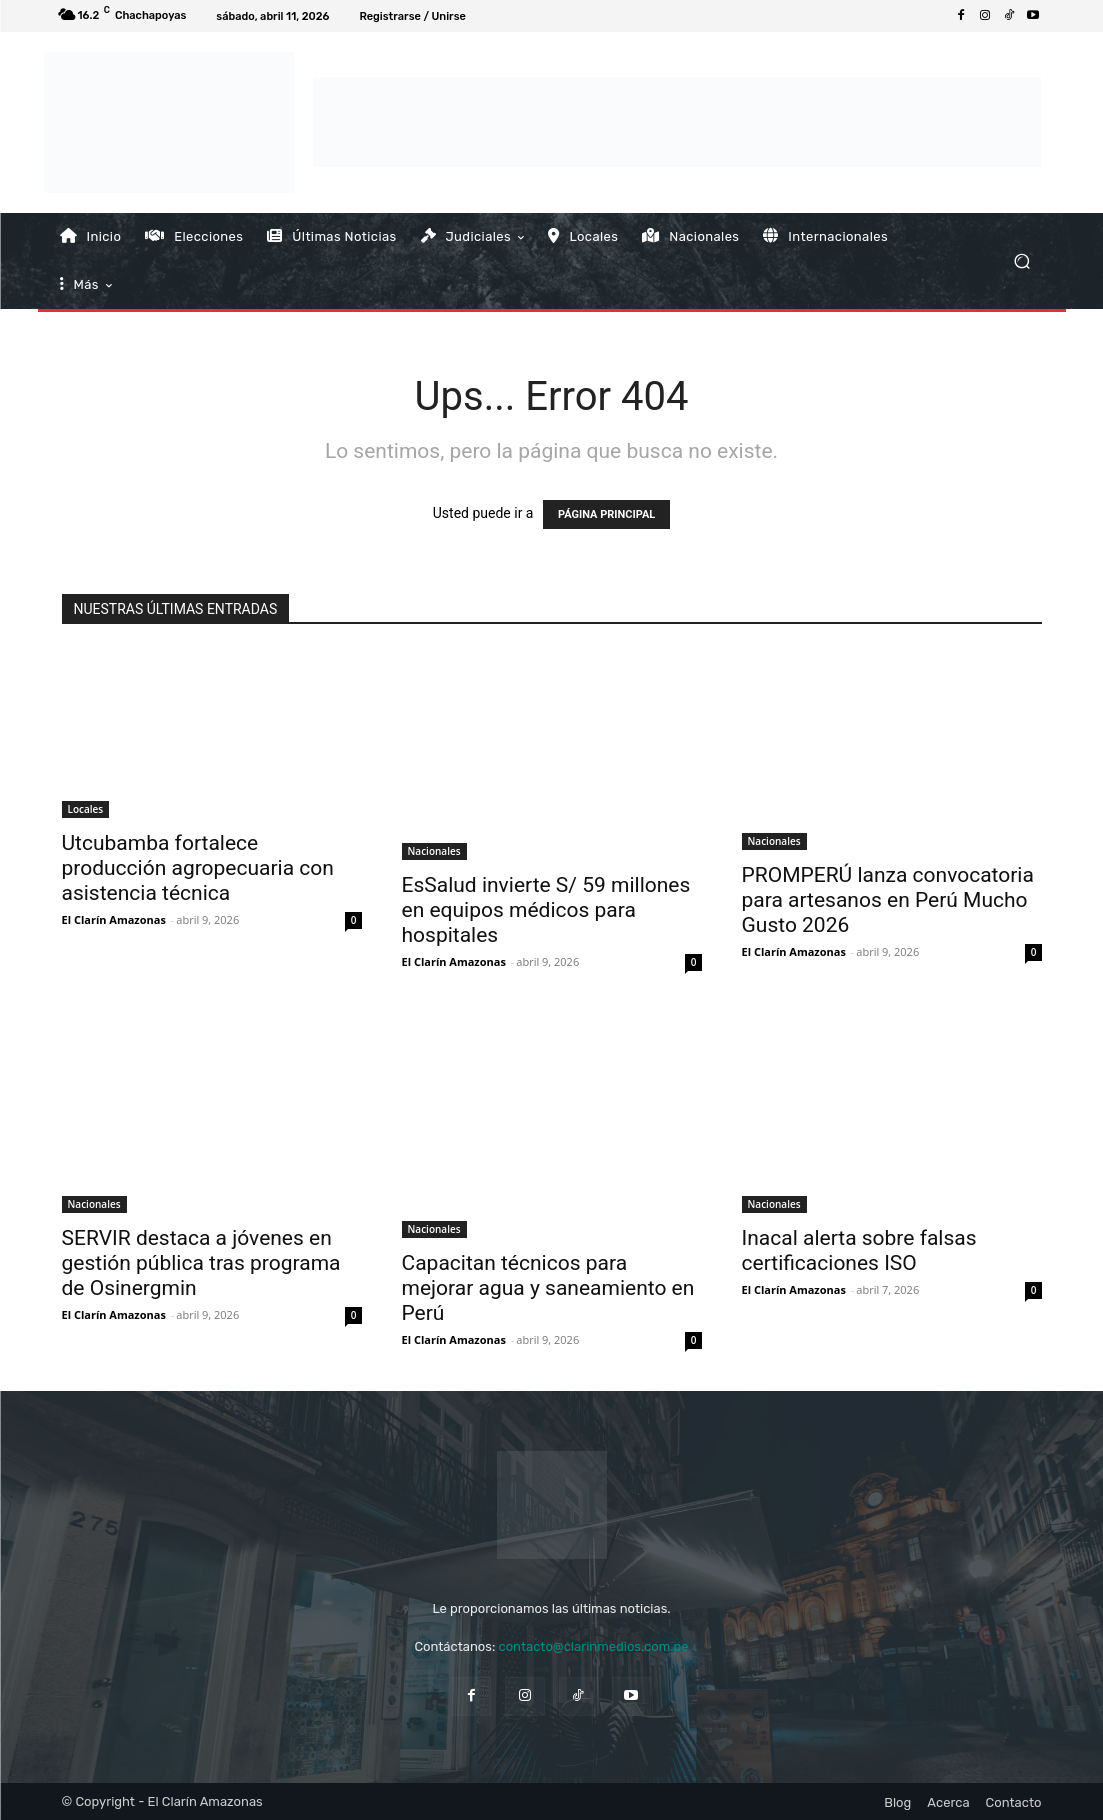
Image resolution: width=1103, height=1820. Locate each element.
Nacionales (434, 851)
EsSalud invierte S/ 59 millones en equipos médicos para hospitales (546, 910)
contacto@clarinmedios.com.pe (593, 1646)
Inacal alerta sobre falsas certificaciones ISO (859, 1250)
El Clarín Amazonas (114, 919)
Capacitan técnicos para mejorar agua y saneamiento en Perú (548, 1288)
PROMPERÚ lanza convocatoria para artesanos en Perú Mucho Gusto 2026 (888, 900)
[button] (1022, 260)
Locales (86, 809)
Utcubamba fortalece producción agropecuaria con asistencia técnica (198, 868)
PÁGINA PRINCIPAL (606, 514)
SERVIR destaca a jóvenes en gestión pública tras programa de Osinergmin (201, 1263)
